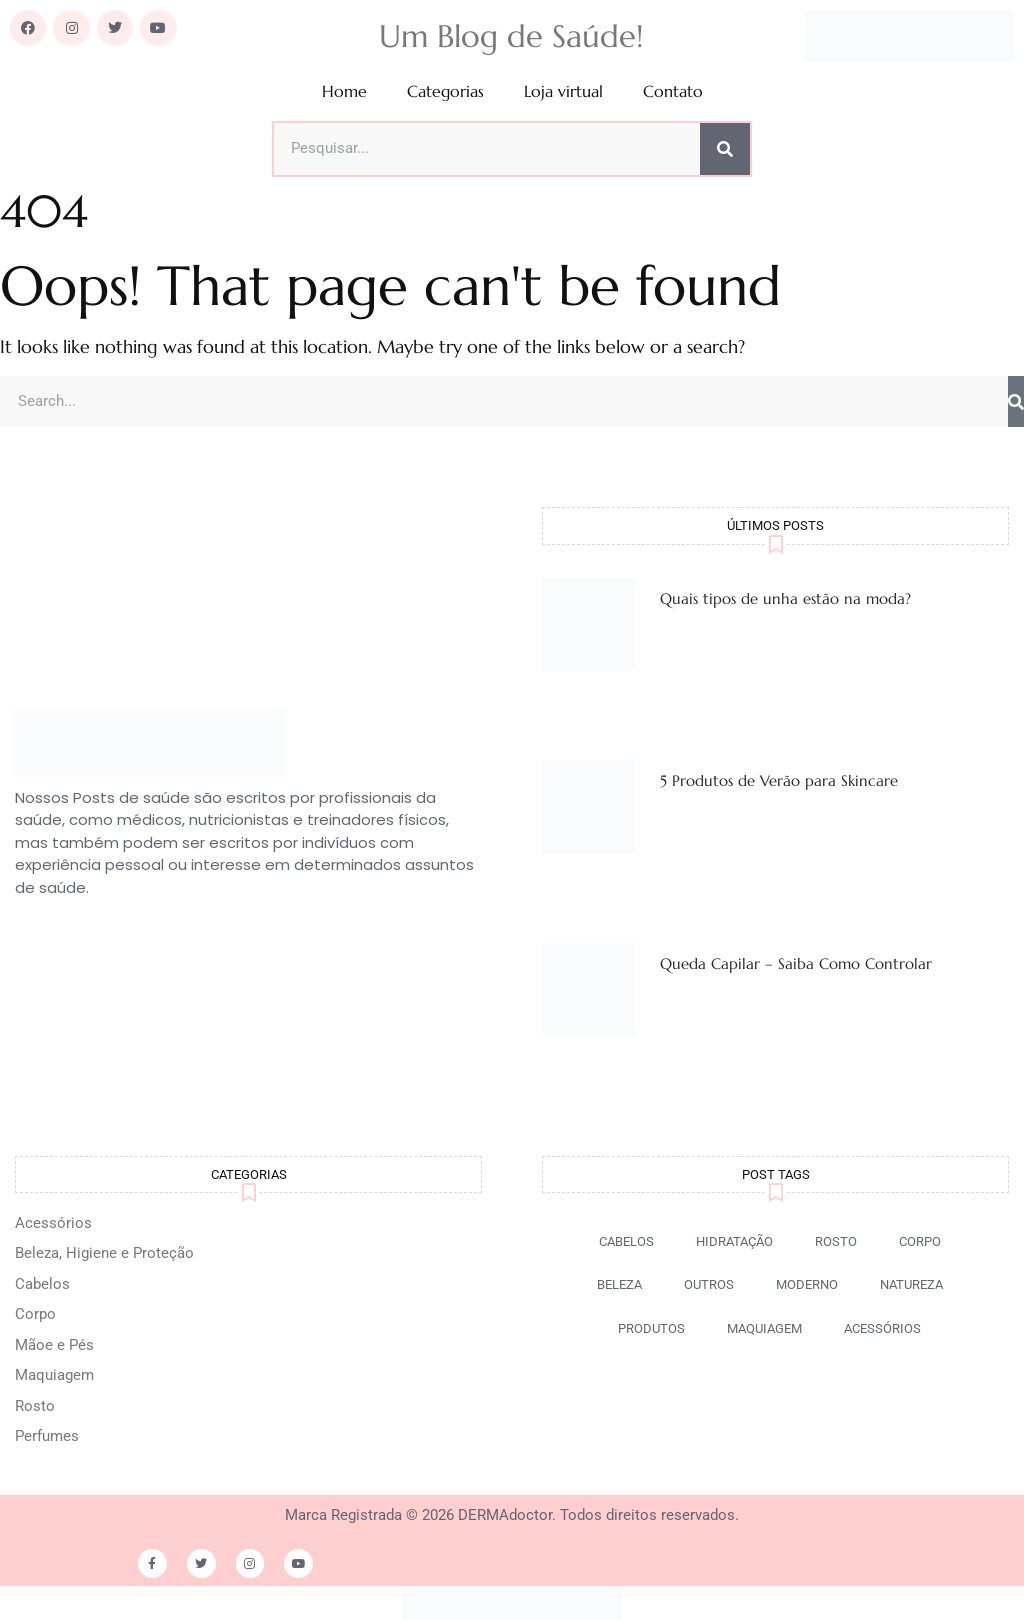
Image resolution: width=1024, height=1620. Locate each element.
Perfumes (47, 1437)
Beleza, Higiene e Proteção (104, 1254)
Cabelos (42, 1285)
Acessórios (53, 1224)
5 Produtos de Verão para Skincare (779, 781)
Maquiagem (54, 1376)
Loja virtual (563, 91)
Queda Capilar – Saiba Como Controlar (796, 964)
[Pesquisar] (725, 149)
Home (344, 91)
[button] (709, 1286)
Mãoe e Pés (54, 1346)
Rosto (35, 1407)
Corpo (35, 1315)
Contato (673, 91)
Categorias (445, 91)
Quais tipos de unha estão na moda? (785, 598)
